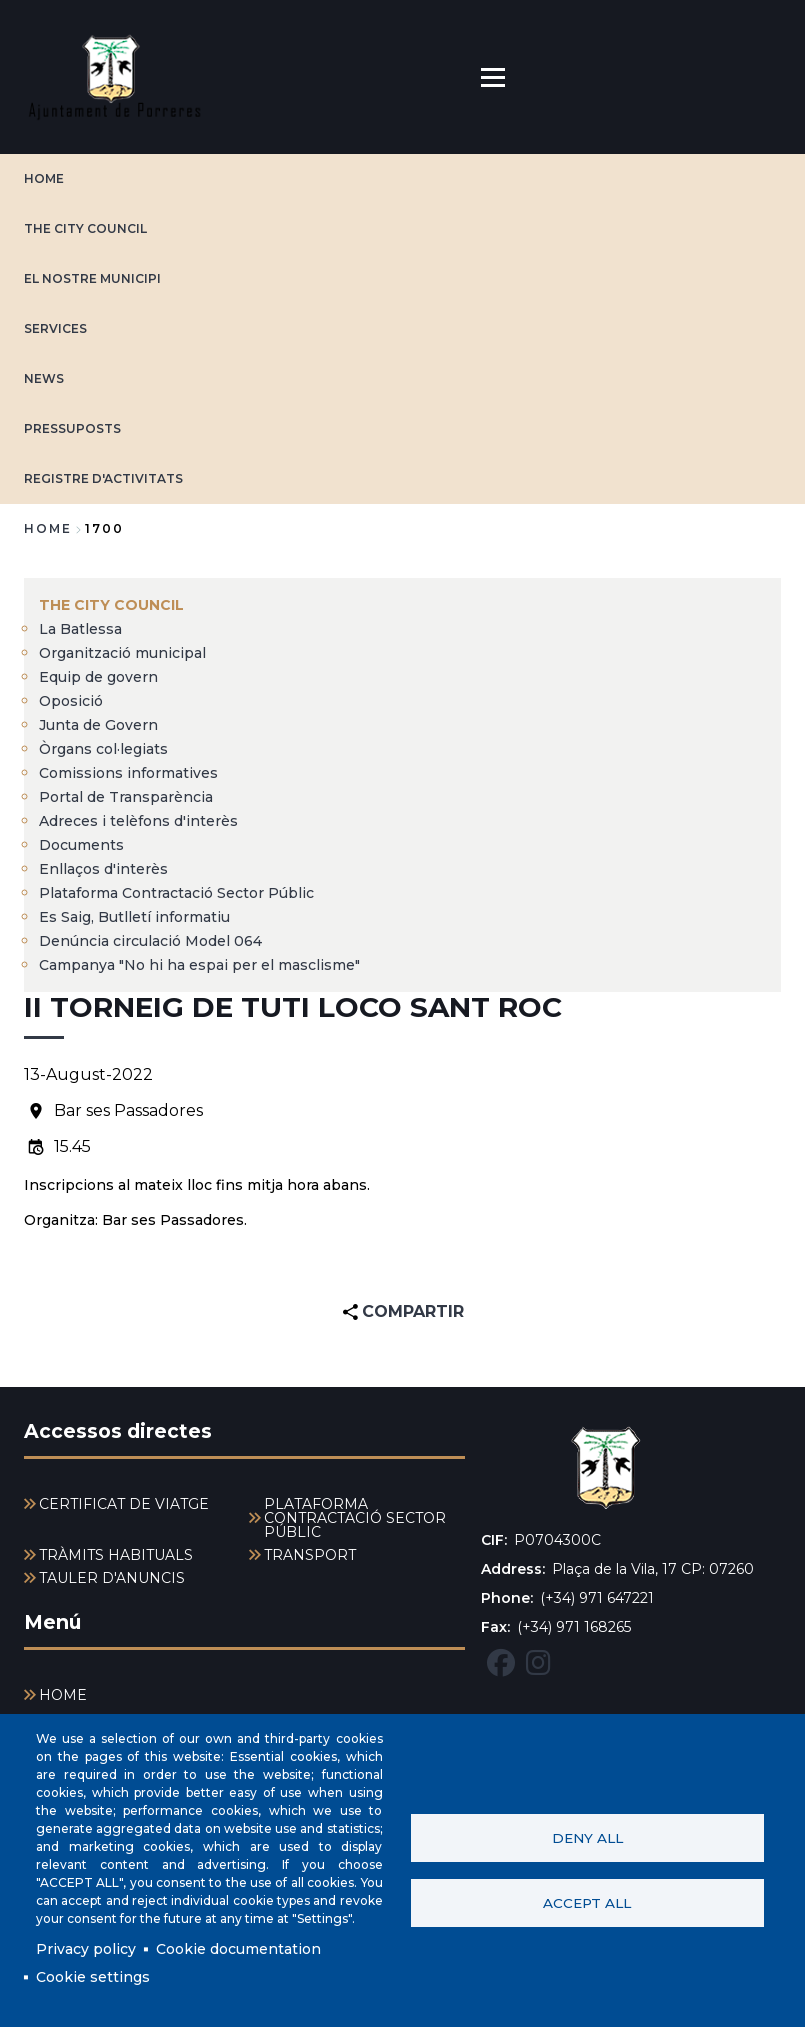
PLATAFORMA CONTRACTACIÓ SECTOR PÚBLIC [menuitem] (355, 1518)
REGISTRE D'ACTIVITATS (103, 478)
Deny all (587, 1838)
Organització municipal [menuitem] (122, 653)
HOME (44, 178)
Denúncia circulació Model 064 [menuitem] (150, 941)
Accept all (587, 1903)
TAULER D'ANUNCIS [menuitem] (112, 1578)
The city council (85, 228)
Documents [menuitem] (81, 845)
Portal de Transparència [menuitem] (126, 797)
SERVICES (55, 328)
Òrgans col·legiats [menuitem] (103, 749)
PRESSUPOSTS (72, 428)
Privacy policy (86, 1949)
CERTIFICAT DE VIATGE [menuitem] (124, 1504)
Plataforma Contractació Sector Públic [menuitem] (176, 893)
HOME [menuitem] (63, 1695)
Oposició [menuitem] (71, 701)
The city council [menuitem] (111, 605)
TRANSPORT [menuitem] (310, 1555)
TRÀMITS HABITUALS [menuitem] (116, 1555)
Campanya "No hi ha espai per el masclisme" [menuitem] (199, 965)
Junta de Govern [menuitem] (98, 725)
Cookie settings (93, 1977)
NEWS (44, 378)
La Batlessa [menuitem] (80, 629)
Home (48, 528)
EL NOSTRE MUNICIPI (92, 278)
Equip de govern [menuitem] (98, 677)
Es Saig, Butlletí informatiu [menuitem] (134, 917)
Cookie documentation (238, 1949)
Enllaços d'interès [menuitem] (103, 869)
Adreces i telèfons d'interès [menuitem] (138, 821)
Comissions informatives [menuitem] (128, 773)
